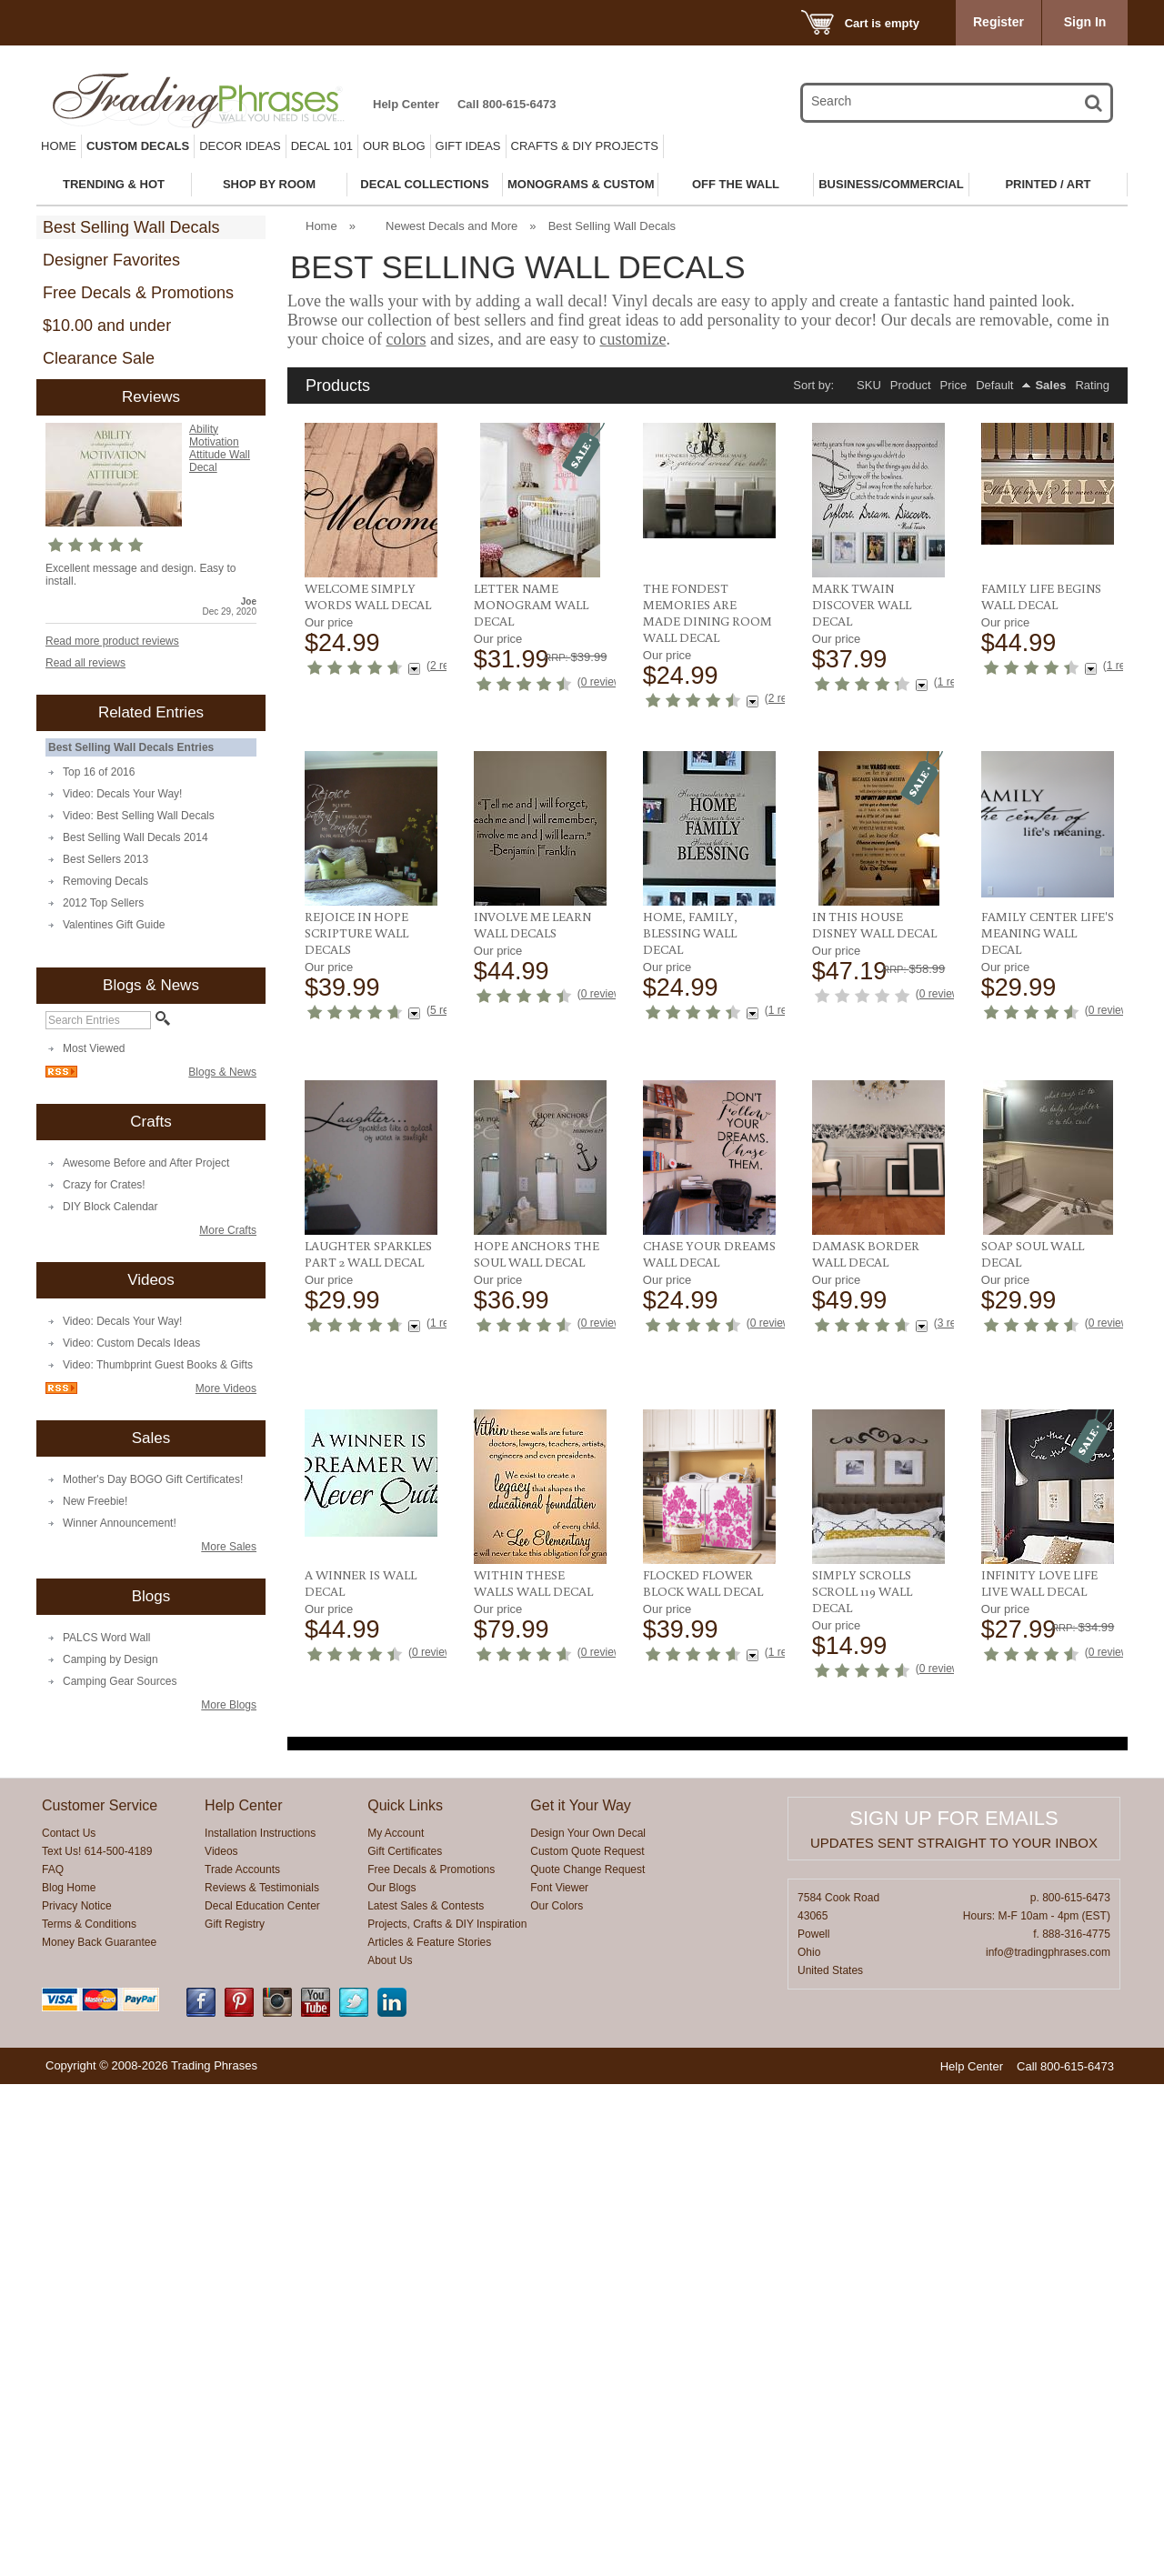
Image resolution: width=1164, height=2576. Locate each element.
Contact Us (68, 2325)
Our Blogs (391, 2379)
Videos (221, 2343)
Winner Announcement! (119, 1523)
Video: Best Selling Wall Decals (139, 815)
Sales (1050, 385)
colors (406, 339)
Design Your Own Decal (588, 2325)
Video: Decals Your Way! (122, 793)
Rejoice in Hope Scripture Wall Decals (1033, 900)
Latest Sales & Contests (425, 2397)
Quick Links (405, 2297)
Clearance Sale (99, 358)
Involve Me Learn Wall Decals (363, 1204)
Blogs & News (222, 1072)
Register (998, 22)
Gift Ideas (468, 146)
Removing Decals (105, 881)
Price (954, 385)
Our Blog (394, 146)
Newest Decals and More (451, 226)
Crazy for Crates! (104, 1184)
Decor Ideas (240, 146)
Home (58, 146)
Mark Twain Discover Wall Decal (861, 604)
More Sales (228, 1546)
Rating (1092, 385)
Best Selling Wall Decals (131, 227)
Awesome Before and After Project (146, 1163)
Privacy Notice (77, 2397)
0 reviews (604, 682)
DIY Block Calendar (110, 1206)
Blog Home (68, 2379)
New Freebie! (95, 1501)
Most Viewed (94, 1048)
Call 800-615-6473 (506, 104)
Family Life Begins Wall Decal (1041, 596)
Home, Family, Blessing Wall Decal (521, 1212)
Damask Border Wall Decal (527, 1795)
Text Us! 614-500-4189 (97, 2343)
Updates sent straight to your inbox (954, 2334)
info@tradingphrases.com (1048, 2444)
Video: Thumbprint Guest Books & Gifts (158, 1364)
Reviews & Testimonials (262, 2379)
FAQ (53, 2361)
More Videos (226, 1388)
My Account (395, 2325)
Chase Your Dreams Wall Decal (371, 1795)
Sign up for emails (953, 2310)
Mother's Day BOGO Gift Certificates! (153, 1479)
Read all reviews (85, 663)
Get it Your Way (580, 2297)
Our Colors (556, 2397)
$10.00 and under (107, 325)
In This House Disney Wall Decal (705, 1204)
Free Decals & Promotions (138, 293)
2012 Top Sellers (103, 903)
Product (910, 385)
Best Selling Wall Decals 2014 (135, 837)
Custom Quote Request (587, 2343)
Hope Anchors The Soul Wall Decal (1044, 1500)
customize (632, 339)
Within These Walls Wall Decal (1040, 1795)
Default (994, 385)
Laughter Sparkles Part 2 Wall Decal (1045, 1204)
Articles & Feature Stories (429, 2434)
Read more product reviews (112, 641)
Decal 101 (322, 146)
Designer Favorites (111, 260)
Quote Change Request (587, 2361)
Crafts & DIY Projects (584, 146)
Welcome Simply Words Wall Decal (368, 596)
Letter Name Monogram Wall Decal (531, 604)
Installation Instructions (260, 2325)
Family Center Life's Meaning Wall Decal (878, 1212)
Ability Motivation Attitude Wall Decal (219, 448)
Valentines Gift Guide (114, 924)
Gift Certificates (404, 2343)
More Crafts (227, 1230)
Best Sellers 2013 (105, 859)
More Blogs (228, 1705)
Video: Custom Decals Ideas (131, 1343)
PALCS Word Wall (106, 1637)
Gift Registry (235, 2416)
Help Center (406, 104)
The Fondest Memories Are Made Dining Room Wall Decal (707, 613)
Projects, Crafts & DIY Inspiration (447, 2416)
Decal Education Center (262, 2397)
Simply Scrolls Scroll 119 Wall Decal (524, 2099)
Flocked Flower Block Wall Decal (365, 2091)
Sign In (1085, 22)
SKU (869, 385)
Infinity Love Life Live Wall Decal (701, 2091)
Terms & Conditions (89, 2416)
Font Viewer (559, 2379)
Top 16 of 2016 (99, 772)
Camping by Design (110, 1659)
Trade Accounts (242, 2361)
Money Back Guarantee (99, 2434)
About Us (389, 2452)
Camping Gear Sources (119, 1681)
